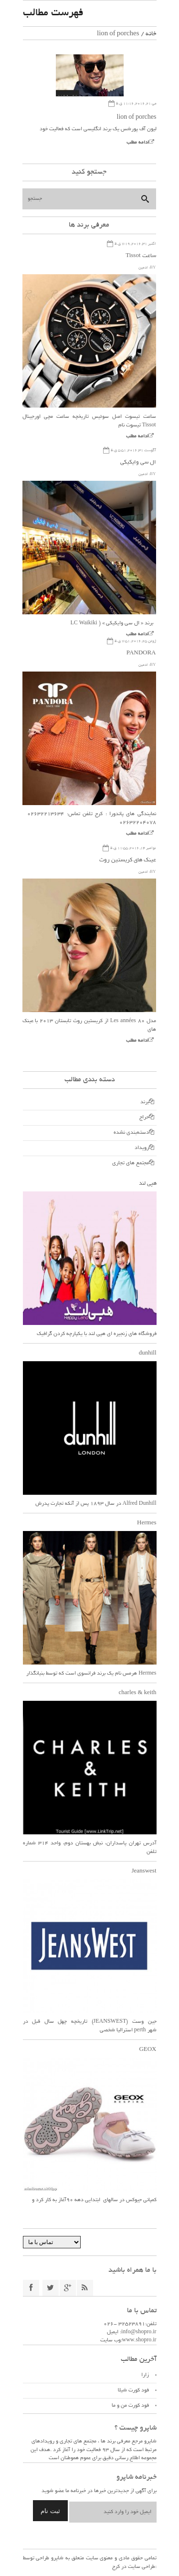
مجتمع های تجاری (130, 1163)
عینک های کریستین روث (127, 860)
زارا (145, 2375)
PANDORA (141, 653)
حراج (144, 1117)
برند (144, 1102)
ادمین (143, 268)
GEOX (147, 2050)
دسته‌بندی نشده (131, 1133)
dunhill (148, 1353)
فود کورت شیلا (133, 2390)
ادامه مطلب (137, 142)
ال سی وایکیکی (138, 462)
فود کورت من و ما (130, 2406)
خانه (151, 34)
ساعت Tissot (141, 256)
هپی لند (148, 1183)
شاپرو (56, 2558)
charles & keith (138, 1693)
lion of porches (137, 117)
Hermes (146, 1523)
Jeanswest (144, 1871)
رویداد (142, 1148)
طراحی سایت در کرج (133, 2567)
